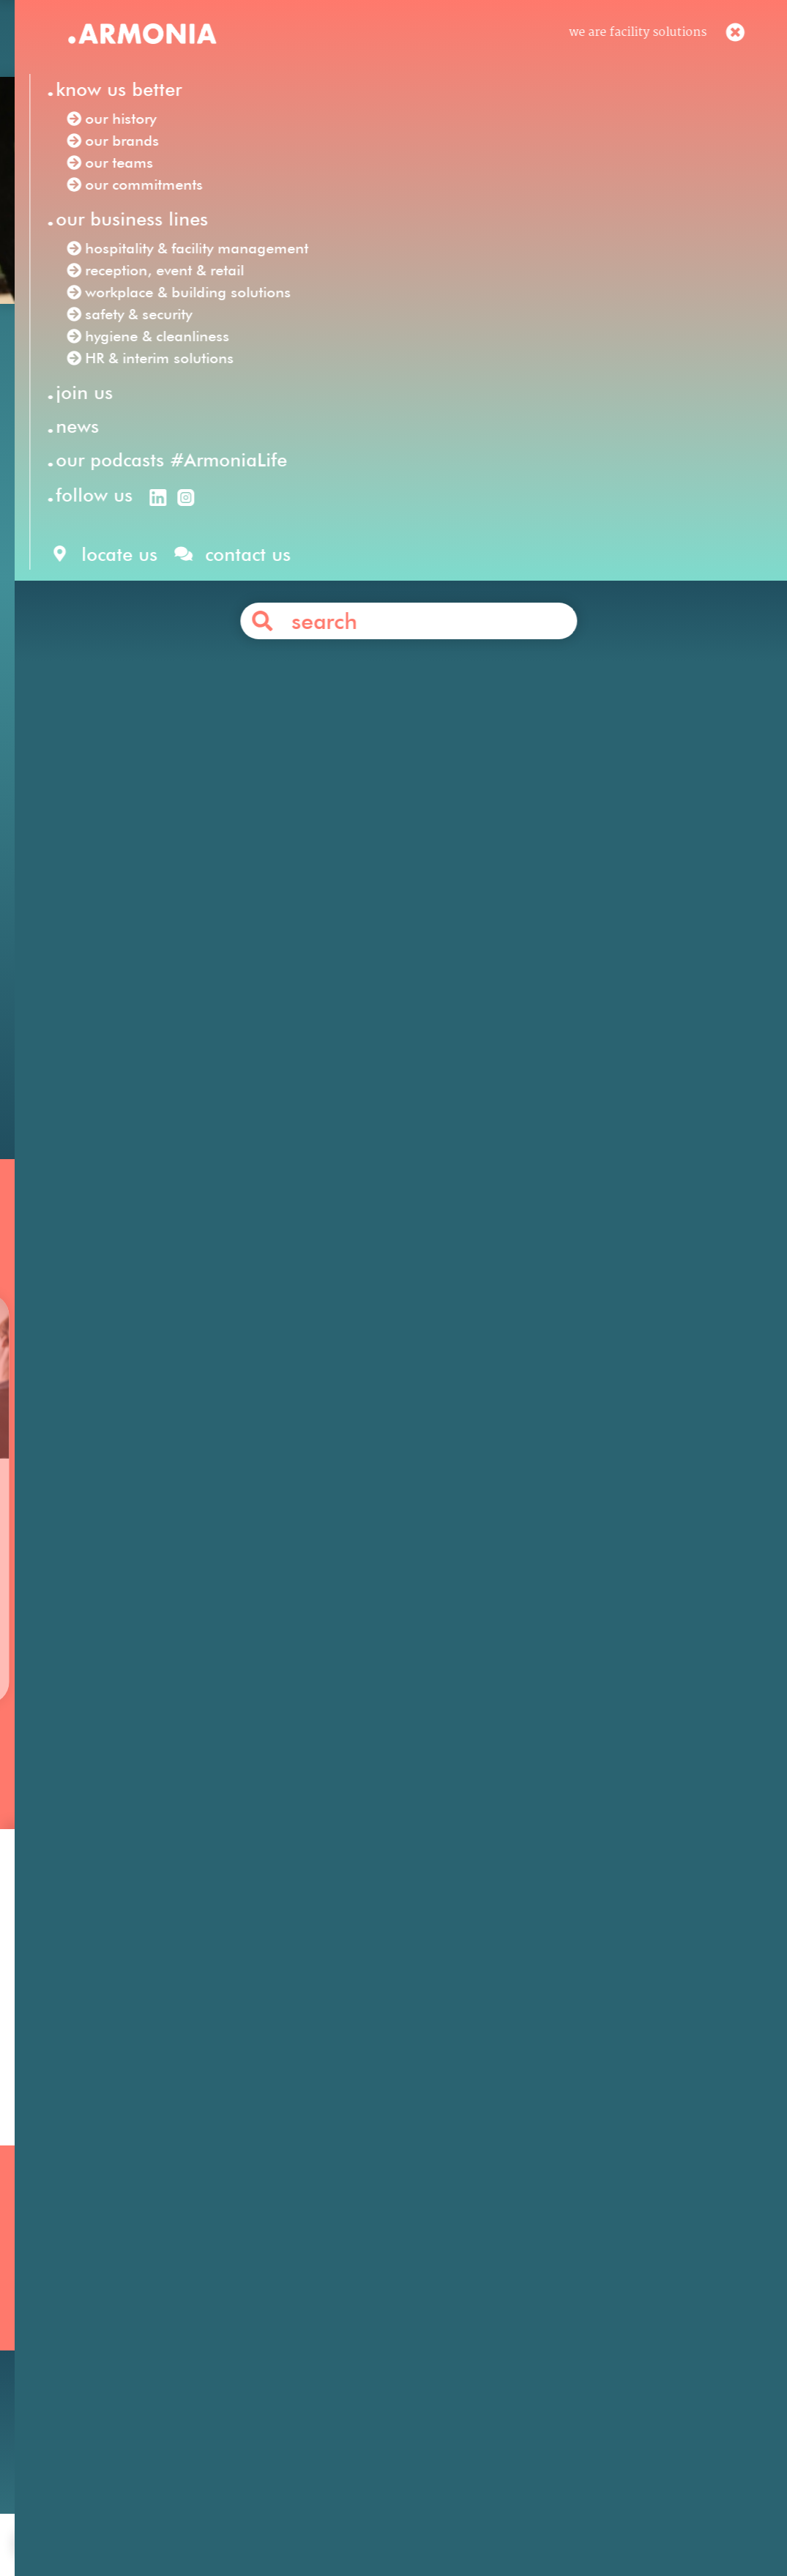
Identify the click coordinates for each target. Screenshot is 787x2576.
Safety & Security (337, 2354)
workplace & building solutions (385, 916)
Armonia (154, 875)
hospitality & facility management (597, 896)
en (504, 42)
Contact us (420, 1006)
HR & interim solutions (296, 937)
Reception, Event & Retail (360, 2294)
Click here (140, 772)
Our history (86, 2294)
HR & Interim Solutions (354, 2334)
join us (223, 2520)
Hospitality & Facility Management (387, 2275)
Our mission (88, 2275)
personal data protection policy (501, 2520)
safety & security (555, 916)
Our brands (85, 2314)
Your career (554, 2314)
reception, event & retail (189, 916)
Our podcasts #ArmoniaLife (133, 2373)
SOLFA (545, 690)
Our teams (83, 2334)
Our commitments (106, 2354)
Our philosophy (566, 2294)
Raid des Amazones (467, 567)
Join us (541, 2275)
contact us (288, 2520)
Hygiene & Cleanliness (351, 2314)
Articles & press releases (591, 2373)
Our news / (133, 353)
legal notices (368, 2520)
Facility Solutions (251, 875)
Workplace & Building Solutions (378, 2373)
